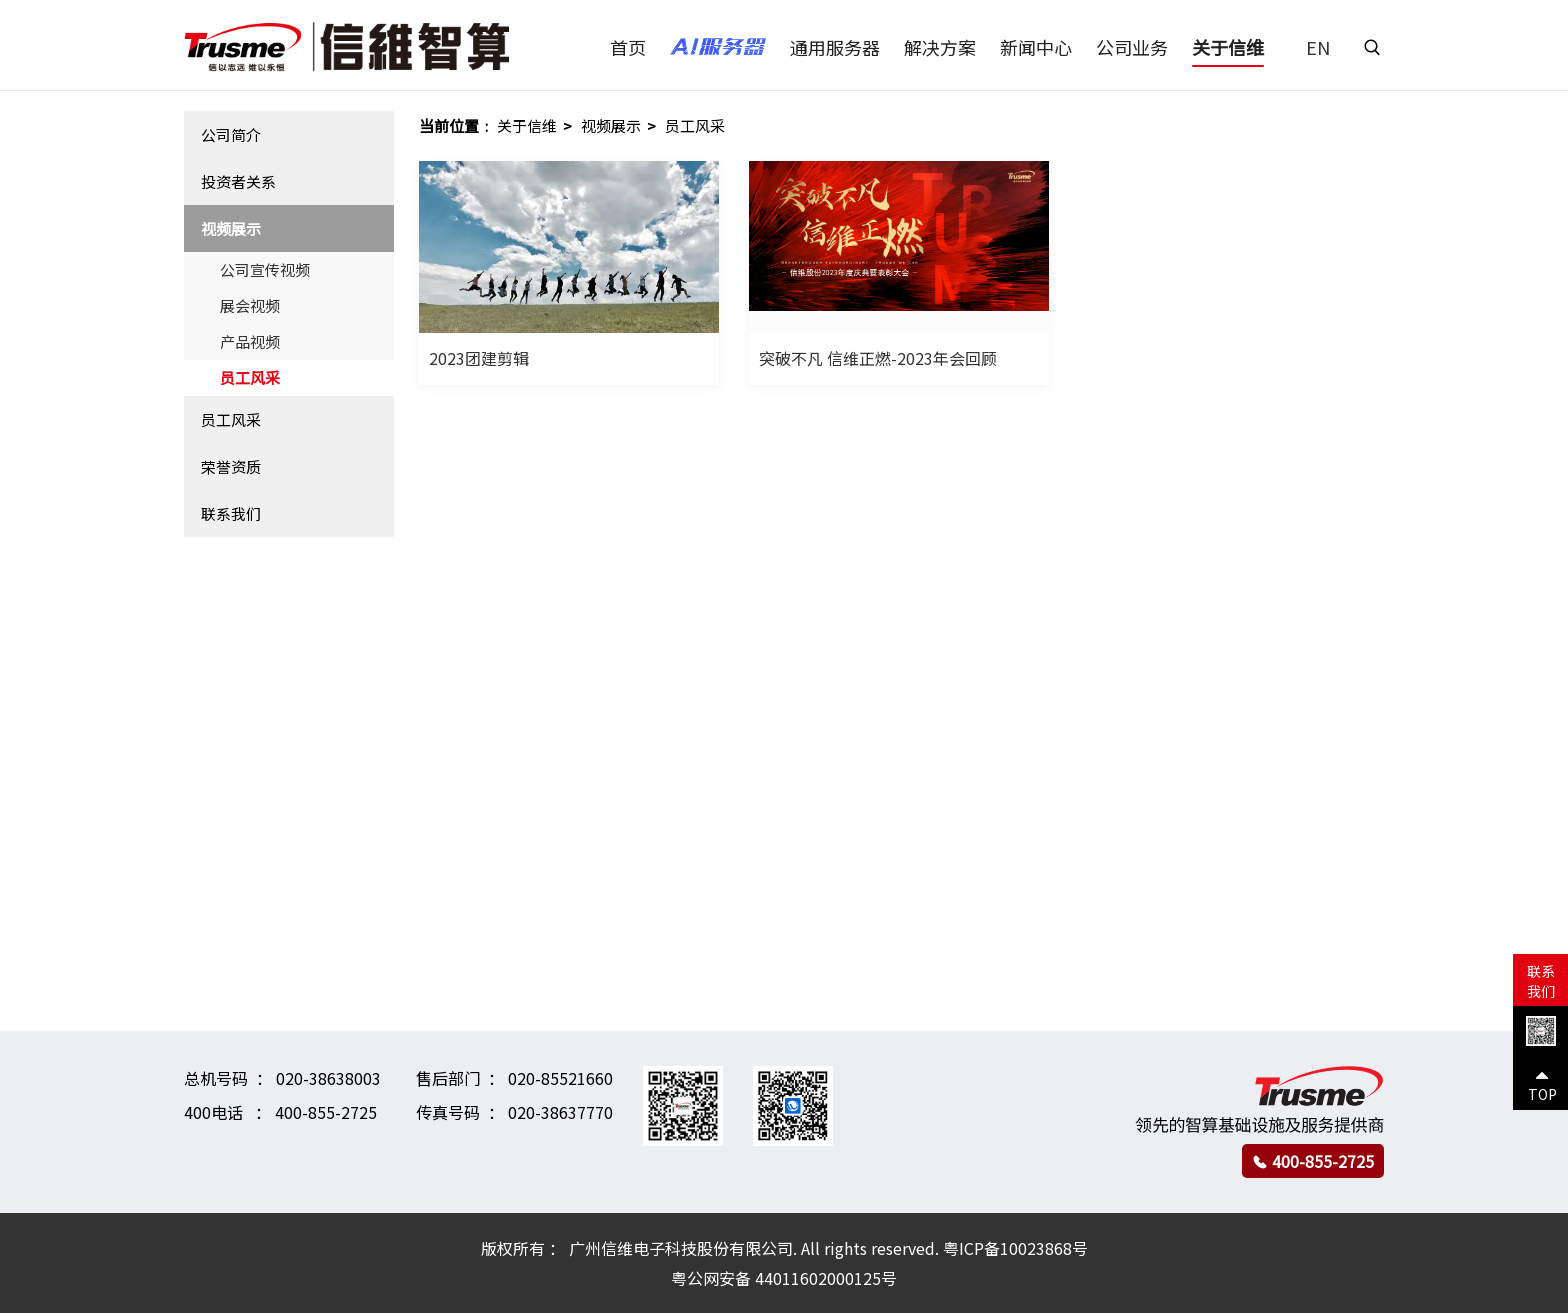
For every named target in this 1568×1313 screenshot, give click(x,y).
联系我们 (231, 513)
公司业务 (1132, 47)
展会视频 (250, 305)
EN (1318, 47)
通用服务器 (835, 47)
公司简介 (231, 134)
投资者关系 (238, 181)
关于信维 (1228, 47)
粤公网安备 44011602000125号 (784, 1278)
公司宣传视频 (265, 269)
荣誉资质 (231, 466)
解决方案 (940, 47)
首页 (628, 47)
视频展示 (231, 228)
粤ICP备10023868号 (1015, 1248)
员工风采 (250, 377)
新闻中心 (1036, 47)
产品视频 (250, 341)
